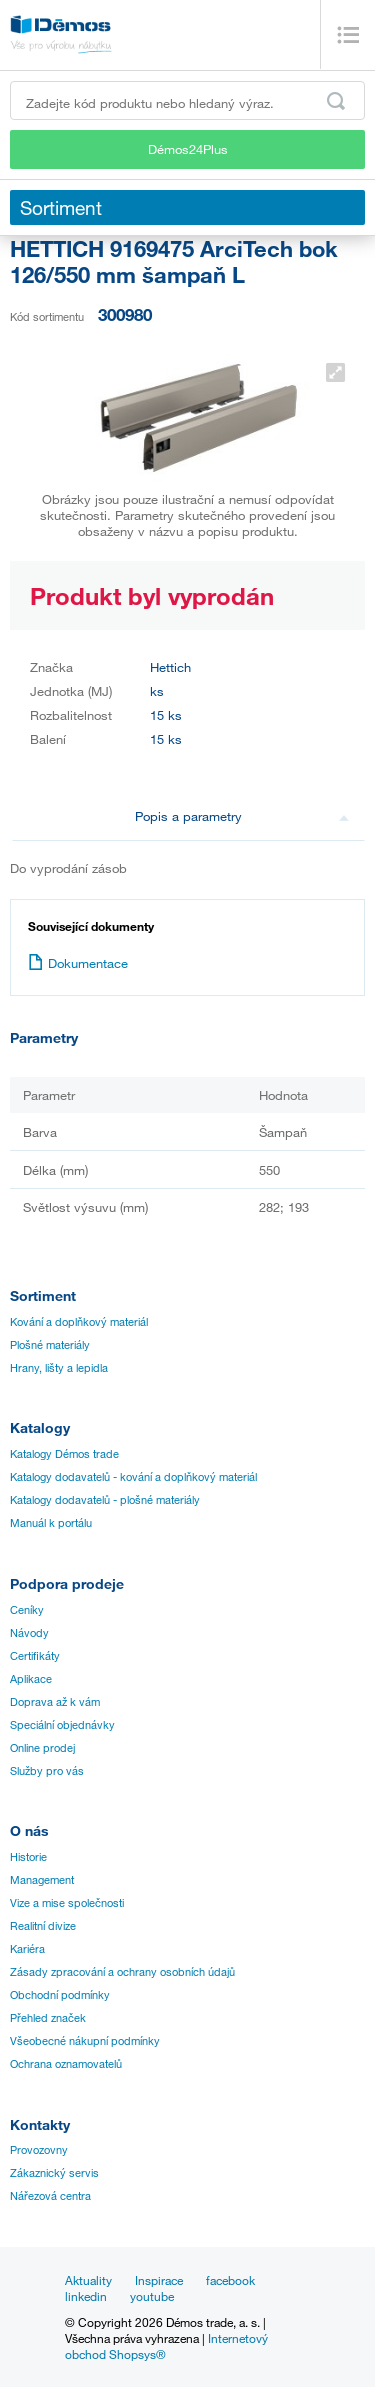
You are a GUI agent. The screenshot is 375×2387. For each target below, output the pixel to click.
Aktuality (88, 2280)
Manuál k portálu (51, 1523)
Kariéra (27, 1949)
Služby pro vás (47, 1771)
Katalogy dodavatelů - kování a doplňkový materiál (133, 1477)
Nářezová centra (50, 2196)
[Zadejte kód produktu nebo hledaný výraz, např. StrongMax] (187, 100)
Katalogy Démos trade (64, 1454)
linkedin (86, 2296)
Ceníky (27, 1610)
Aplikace (31, 1679)
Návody (29, 1633)
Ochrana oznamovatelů (66, 2064)
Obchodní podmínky (60, 1995)
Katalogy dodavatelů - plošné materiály (105, 1500)
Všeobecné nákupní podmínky (85, 2041)
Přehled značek (48, 2018)
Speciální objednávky (62, 1725)
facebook (230, 2280)
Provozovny (39, 2150)
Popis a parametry (242, 816)
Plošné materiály (50, 1345)
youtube (152, 2296)
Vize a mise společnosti (67, 1903)
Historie (28, 1857)
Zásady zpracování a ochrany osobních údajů (122, 1972)
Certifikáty (35, 1656)
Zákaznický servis (54, 2173)
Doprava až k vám (55, 1702)
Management (42, 1880)
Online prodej (42, 1748)
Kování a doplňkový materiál (79, 1322)
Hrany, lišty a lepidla (59, 1368)
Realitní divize (43, 1926)
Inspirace (159, 2280)
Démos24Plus (188, 149)
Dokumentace (78, 963)
